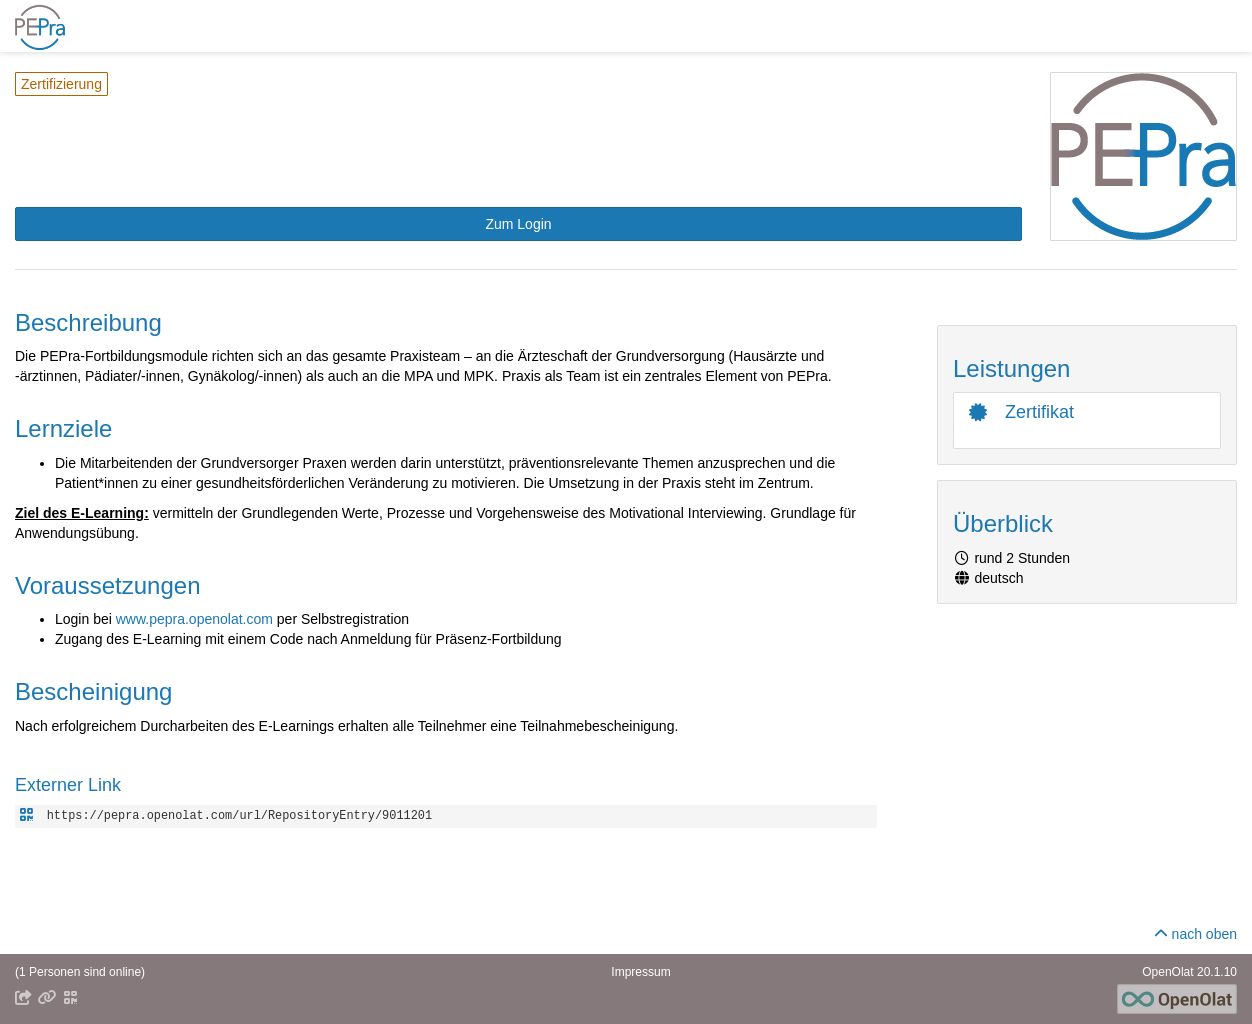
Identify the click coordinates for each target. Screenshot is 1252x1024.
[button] (518, 224)
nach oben (1195, 934)
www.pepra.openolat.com (194, 619)
